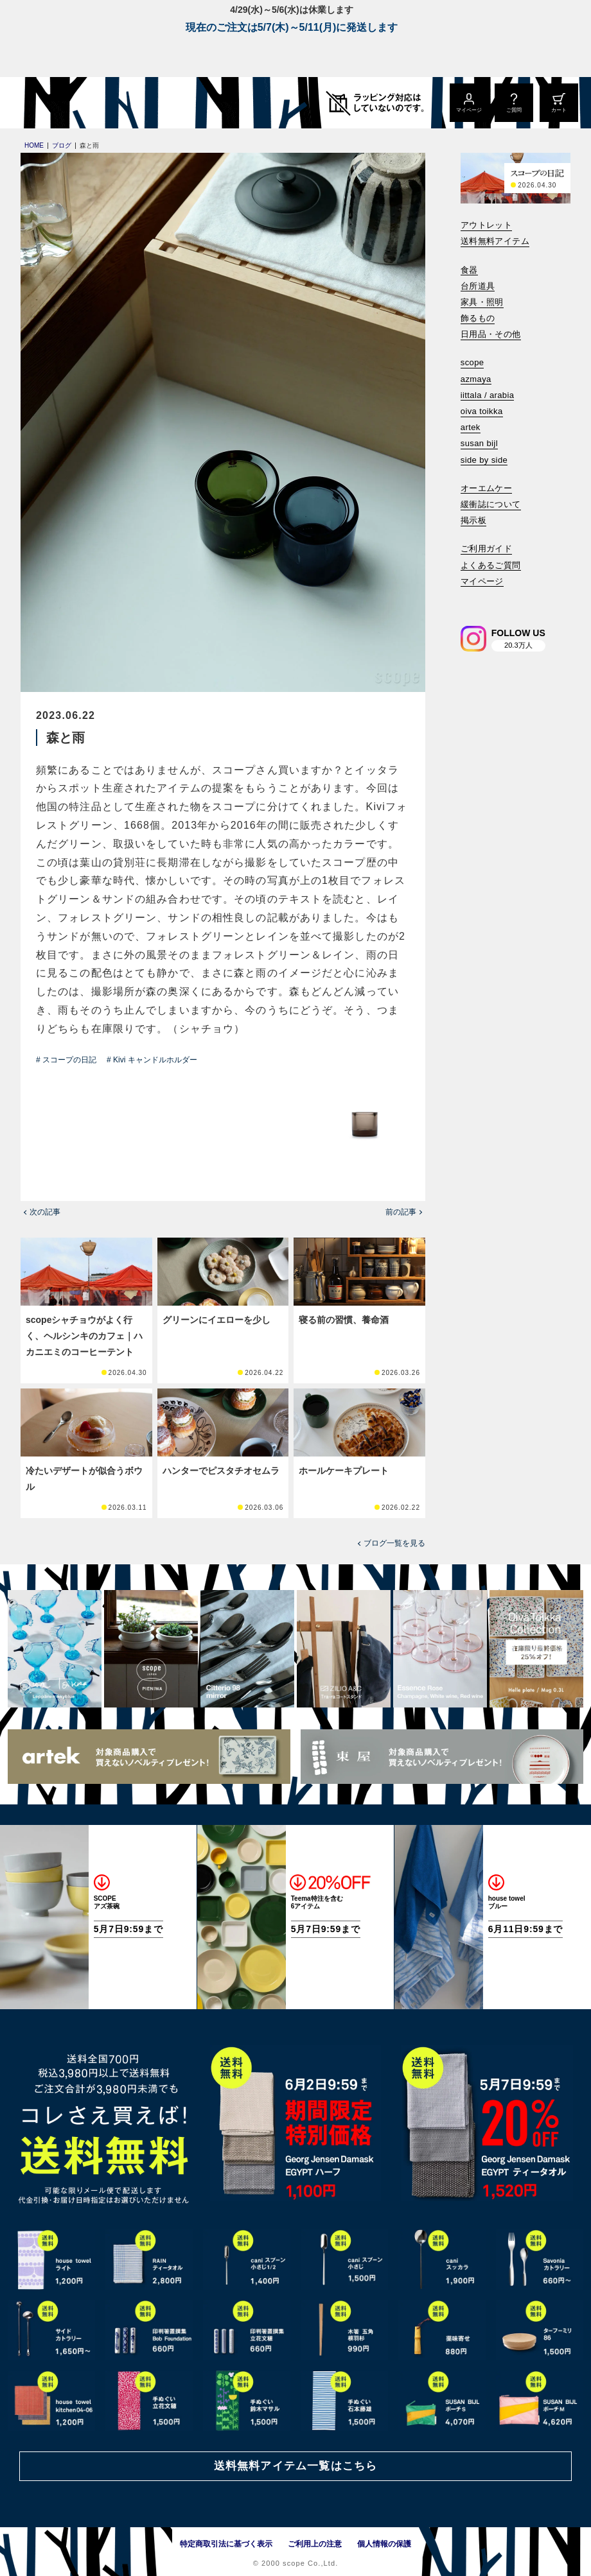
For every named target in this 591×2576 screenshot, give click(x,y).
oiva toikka (482, 411)
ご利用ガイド (486, 548)
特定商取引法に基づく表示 (226, 2543)
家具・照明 (482, 302)
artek (471, 427)
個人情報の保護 (384, 2543)
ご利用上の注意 (315, 2543)
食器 (469, 270)
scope (472, 362)
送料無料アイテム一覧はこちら (295, 2466)
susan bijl (479, 443)
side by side (484, 460)
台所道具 (478, 286)
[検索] (470, 598)
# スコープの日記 (66, 1059)
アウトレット (486, 225)
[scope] (107, 102)
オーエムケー (486, 488)
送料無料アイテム (495, 241)
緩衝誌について (491, 504)
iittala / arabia (488, 395)
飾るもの (478, 318)
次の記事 (45, 1211)
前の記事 (400, 1211)
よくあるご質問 (491, 565)
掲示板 (473, 520)
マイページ (482, 581)
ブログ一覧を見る (394, 1543)
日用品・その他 (491, 334)
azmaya (476, 379)
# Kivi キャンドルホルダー (152, 1059)
